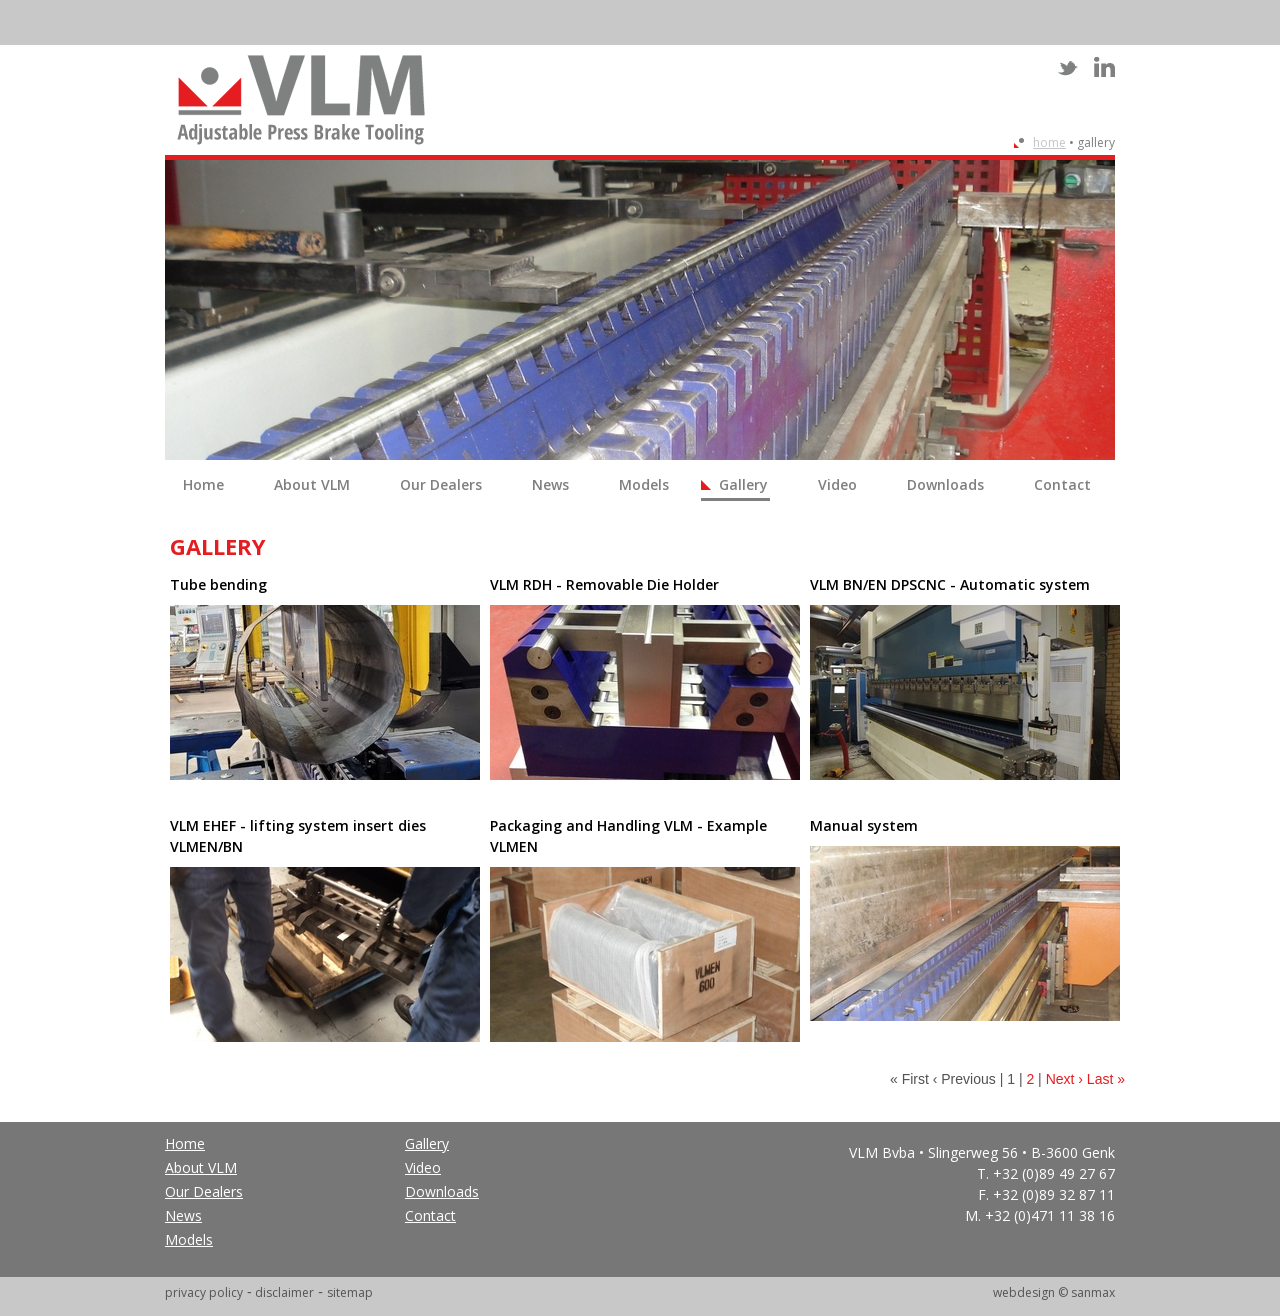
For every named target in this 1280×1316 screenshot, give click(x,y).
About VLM (312, 484)
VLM (301, 100)
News (550, 484)
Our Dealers (441, 484)
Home (1049, 142)
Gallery (743, 484)
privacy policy (204, 1292)
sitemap (350, 1292)
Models (644, 484)
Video (837, 484)
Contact (1062, 484)
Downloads (945, 484)
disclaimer (284, 1292)
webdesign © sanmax (1054, 1292)
